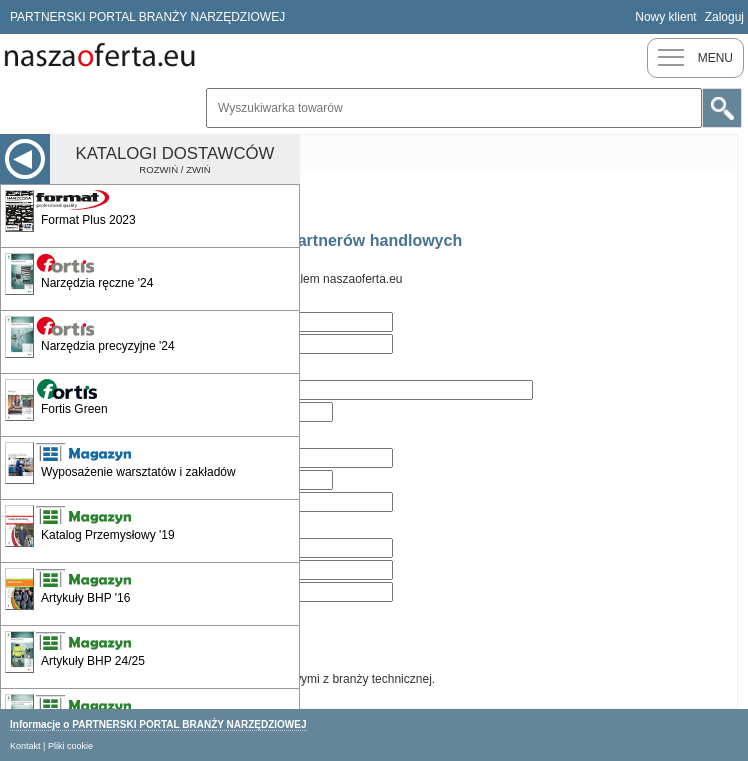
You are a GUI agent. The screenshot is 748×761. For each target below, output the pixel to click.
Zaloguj (724, 17)
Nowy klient (665, 17)
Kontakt (25, 746)
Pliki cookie (70, 746)
